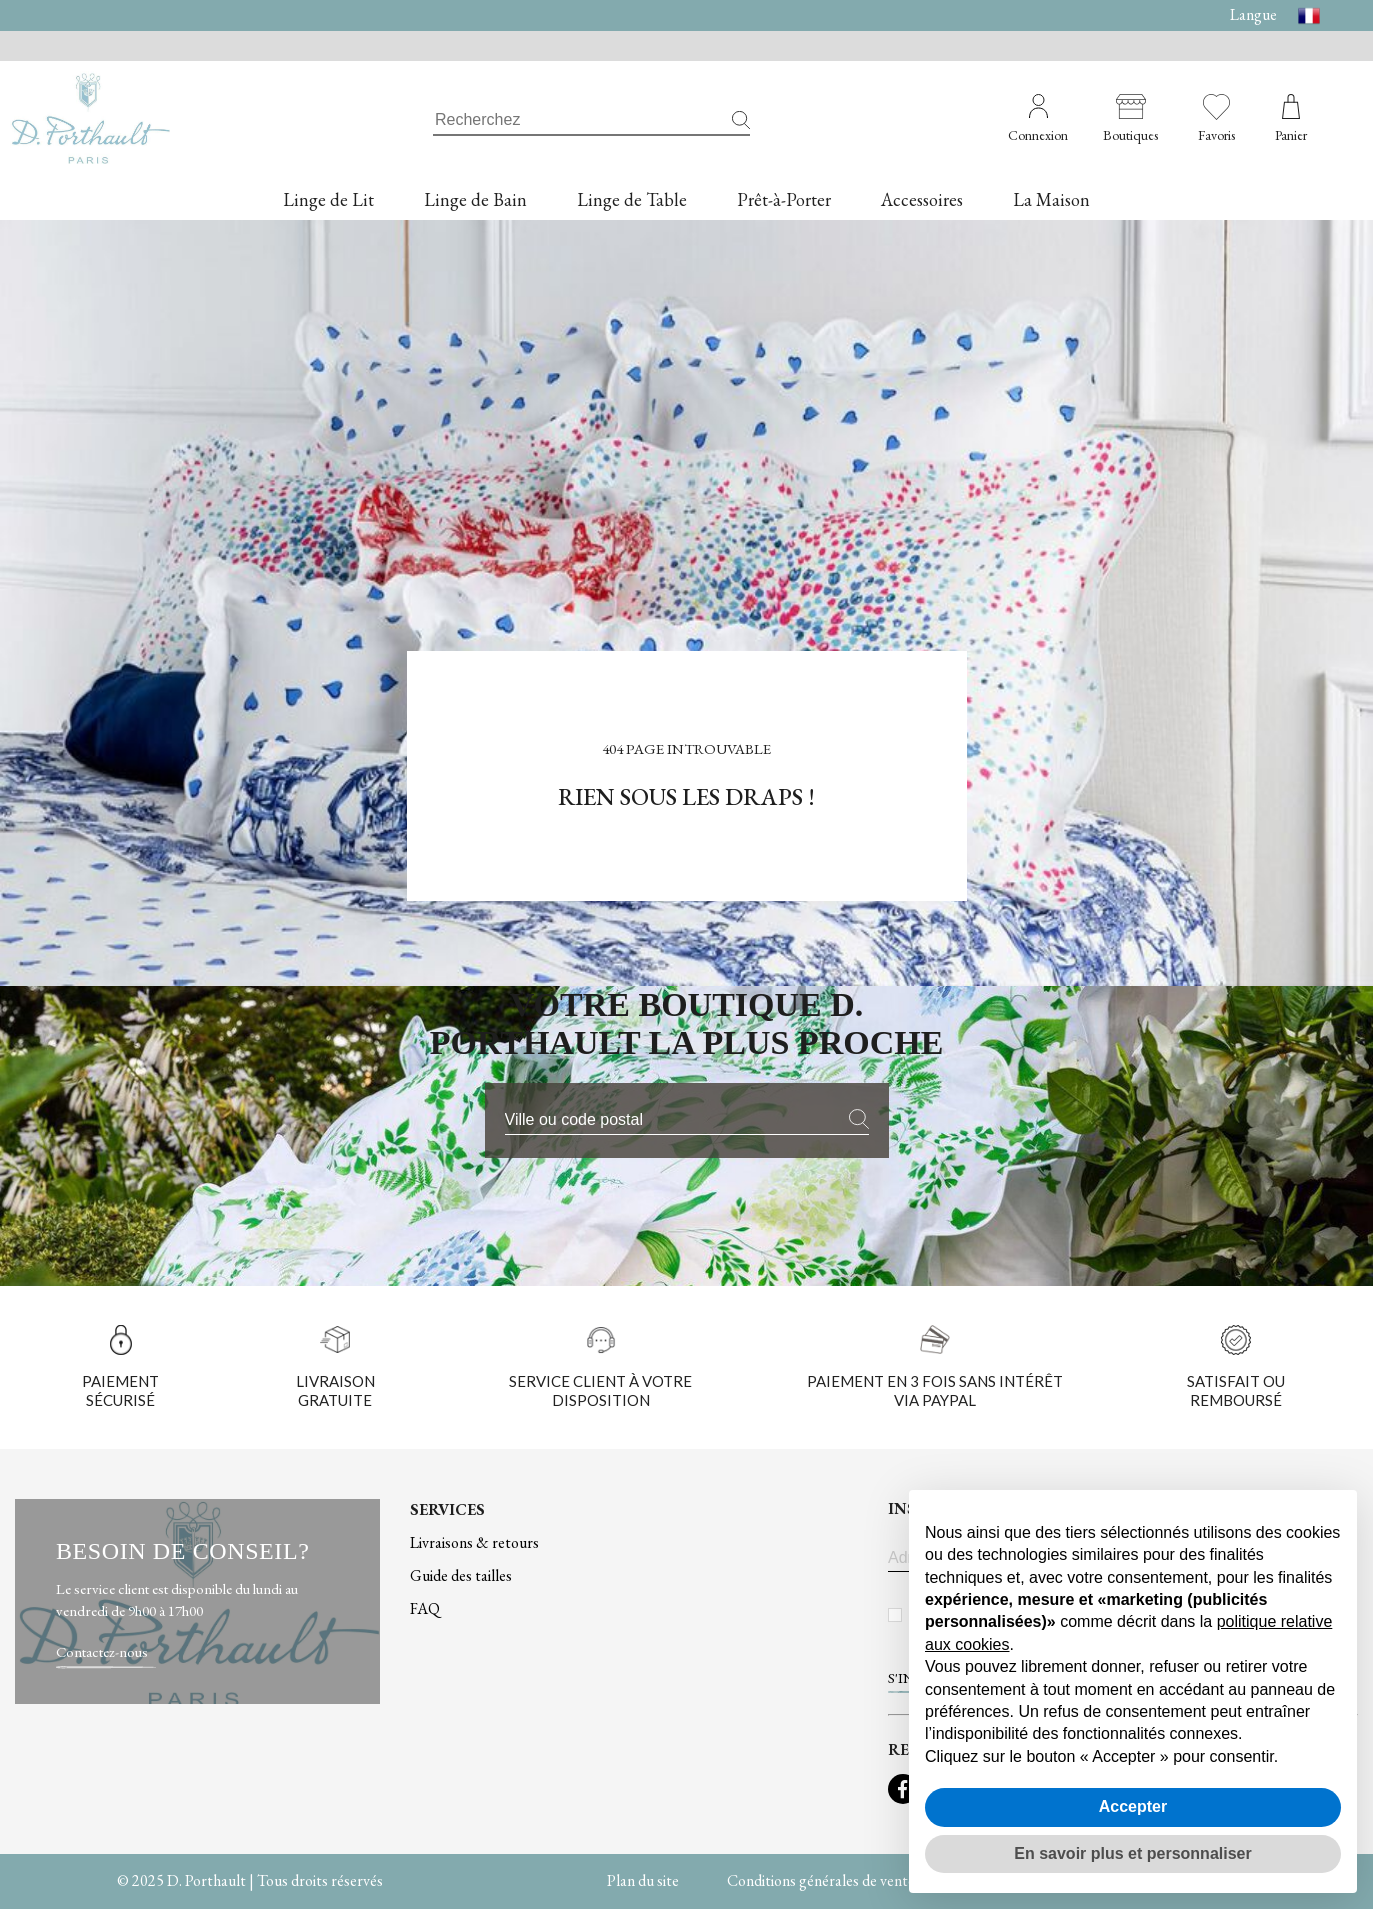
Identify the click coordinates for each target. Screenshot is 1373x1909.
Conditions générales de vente (821, 1880)
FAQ (425, 1608)
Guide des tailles (461, 1575)
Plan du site (643, 1880)
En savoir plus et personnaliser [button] (1132, 1853)
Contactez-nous (102, 1651)
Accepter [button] (1133, 1806)
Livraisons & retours (474, 1542)
